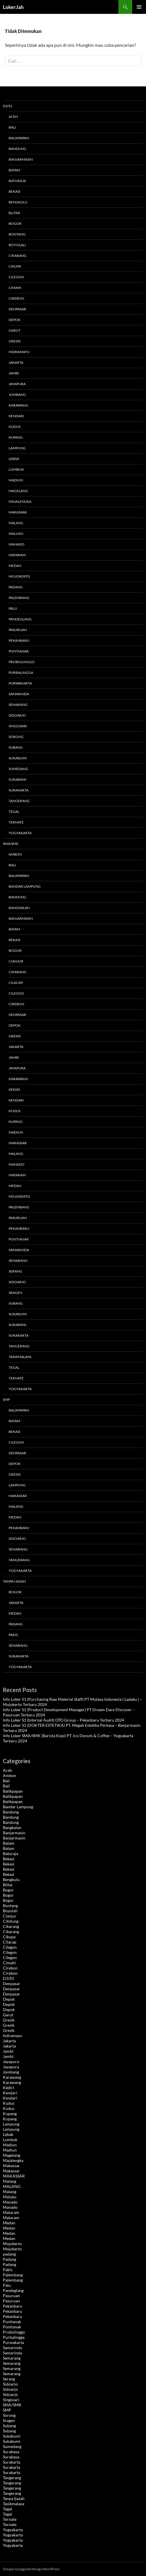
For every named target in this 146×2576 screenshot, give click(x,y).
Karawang (18, 405)
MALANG (16, 1153)
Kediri (14, 1089)
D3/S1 (7, 106)
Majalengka (20, 501)
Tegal (14, 811)
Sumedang (18, 769)
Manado (16, 544)
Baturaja (17, 181)
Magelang (18, 491)
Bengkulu (18, 202)
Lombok (16, 469)
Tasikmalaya (20, 1357)
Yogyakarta (20, 833)
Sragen (15, 1292)
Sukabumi (18, 758)
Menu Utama (139, 7)
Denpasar (17, 309)
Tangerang (19, 801)
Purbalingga (21, 672)
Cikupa (15, 266)
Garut (14, 330)
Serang (15, 1271)
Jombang (17, 394)
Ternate (16, 822)
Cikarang (17, 255)
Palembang (19, 598)
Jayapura (17, 384)
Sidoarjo (17, 715)
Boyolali (17, 245)
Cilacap (16, 982)
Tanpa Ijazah (14, 1581)
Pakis (13, 1635)
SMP (6, 1399)
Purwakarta (20, 683)
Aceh (13, 116)
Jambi (14, 373)
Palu (13, 608)
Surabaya (17, 779)
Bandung (17, 148)
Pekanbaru (19, 640)
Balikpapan (19, 138)
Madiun (16, 480)
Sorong (16, 737)
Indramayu (19, 352)
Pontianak (19, 651)
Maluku (16, 533)
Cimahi (15, 287)
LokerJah (13, 7)
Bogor (15, 223)
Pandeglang (20, 619)
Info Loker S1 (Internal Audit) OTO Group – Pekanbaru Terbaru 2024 (63, 1720)
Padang (16, 587)
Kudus (14, 426)
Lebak (14, 459)
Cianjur (16, 961)
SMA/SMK (10, 843)
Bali (12, 127)
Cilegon (16, 277)
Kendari (16, 416)
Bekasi (14, 191)
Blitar (14, 213)
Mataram (17, 555)
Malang (16, 523)
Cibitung (10, 1921)
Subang (16, 747)
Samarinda (19, 694)
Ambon (15, 854)
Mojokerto (19, 576)
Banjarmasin (21, 159)
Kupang (16, 437)
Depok (14, 320)
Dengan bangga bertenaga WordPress (31, 2569)
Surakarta (19, 790)
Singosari (18, 726)
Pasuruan (18, 630)
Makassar (18, 512)
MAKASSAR (18, 1143)
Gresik (15, 341)
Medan (15, 565)
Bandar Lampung (25, 886)
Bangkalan (19, 908)
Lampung (17, 448)
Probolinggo (22, 662)
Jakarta (16, 362)
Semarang (18, 704)
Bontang (17, 234)
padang (9, 2254)
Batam (14, 170)
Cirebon (16, 298)
